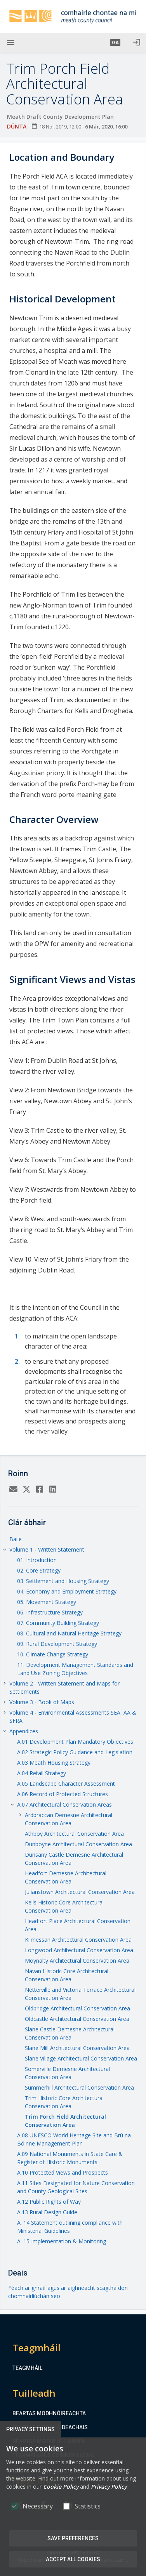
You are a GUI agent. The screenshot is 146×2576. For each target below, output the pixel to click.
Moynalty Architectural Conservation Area (77, 1960)
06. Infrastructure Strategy (50, 1612)
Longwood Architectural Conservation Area (79, 1950)
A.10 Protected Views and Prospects (62, 2172)
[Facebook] (40, 1489)
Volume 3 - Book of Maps (41, 1702)
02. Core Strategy (39, 1570)
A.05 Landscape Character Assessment (66, 1783)
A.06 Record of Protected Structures (62, 1794)
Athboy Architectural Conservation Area (74, 1833)
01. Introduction (37, 1560)
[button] (115, 42)
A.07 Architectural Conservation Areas (64, 1804)
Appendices (23, 1731)
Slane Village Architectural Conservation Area (81, 2058)
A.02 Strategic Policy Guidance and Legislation (74, 1752)
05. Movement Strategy (46, 1602)
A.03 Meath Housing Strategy (53, 1762)
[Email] (13, 1489)
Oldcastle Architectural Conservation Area (77, 2018)
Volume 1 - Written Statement (46, 1549)
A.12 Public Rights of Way (49, 2201)
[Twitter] (26, 1489)
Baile (15, 1539)
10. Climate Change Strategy (52, 1654)
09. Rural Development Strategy (57, 1643)
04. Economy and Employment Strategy (66, 1591)
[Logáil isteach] (136, 42)
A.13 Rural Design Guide (47, 2212)
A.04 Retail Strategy (41, 1773)
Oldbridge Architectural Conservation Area (77, 2008)
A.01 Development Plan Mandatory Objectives (75, 1741)
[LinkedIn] (53, 1489)
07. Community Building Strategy (58, 1622)
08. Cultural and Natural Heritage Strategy (69, 1633)
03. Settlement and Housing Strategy (63, 1581)
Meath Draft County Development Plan (60, 116)
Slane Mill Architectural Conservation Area (77, 2048)
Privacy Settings (30, 2429)
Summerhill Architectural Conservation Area (79, 2087)
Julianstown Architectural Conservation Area (80, 1892)
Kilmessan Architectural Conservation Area (78, 1939)
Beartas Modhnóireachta (49, 2413)
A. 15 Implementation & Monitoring (61, 2241)
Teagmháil (27, 2368)
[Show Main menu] (10, 43)
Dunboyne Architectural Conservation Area (78, 1844)
